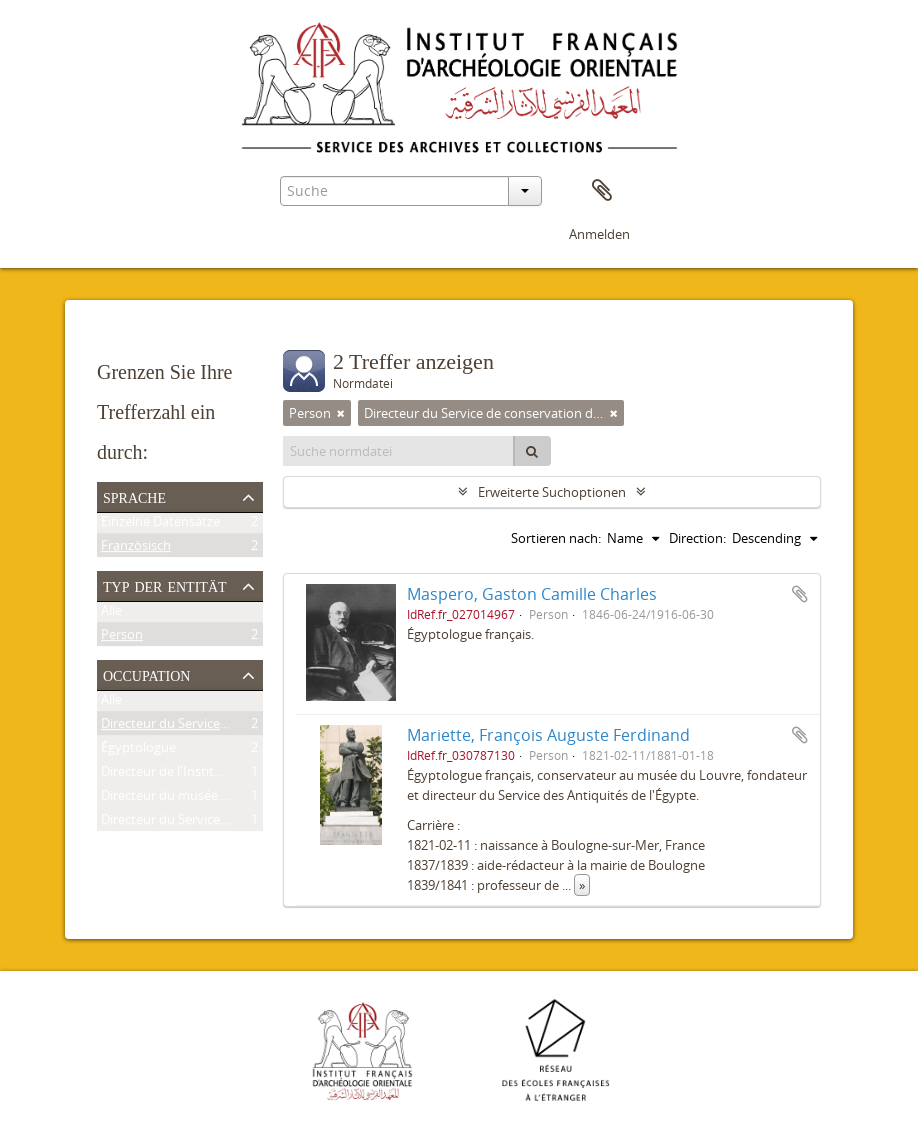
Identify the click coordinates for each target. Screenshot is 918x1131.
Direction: (697, 538)
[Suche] (532, 451)
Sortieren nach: (556, 538)
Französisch (136, 549)
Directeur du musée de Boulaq (191, 799)
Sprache (134, 496)
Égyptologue (138, 751)
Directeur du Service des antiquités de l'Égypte (238, 823)
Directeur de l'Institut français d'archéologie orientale (258, 775)
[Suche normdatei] (399, 451)
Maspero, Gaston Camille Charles (532, 594)
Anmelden (599, 234)
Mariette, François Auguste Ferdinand (548, 735)
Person (122, 638)
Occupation (146, 674)
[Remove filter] (341, 413)
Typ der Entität (165, 585)
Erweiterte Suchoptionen (552, 492)
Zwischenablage (602, 191)
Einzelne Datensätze (160, 525)
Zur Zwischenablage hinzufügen (800, 594)
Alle (111, 614)
